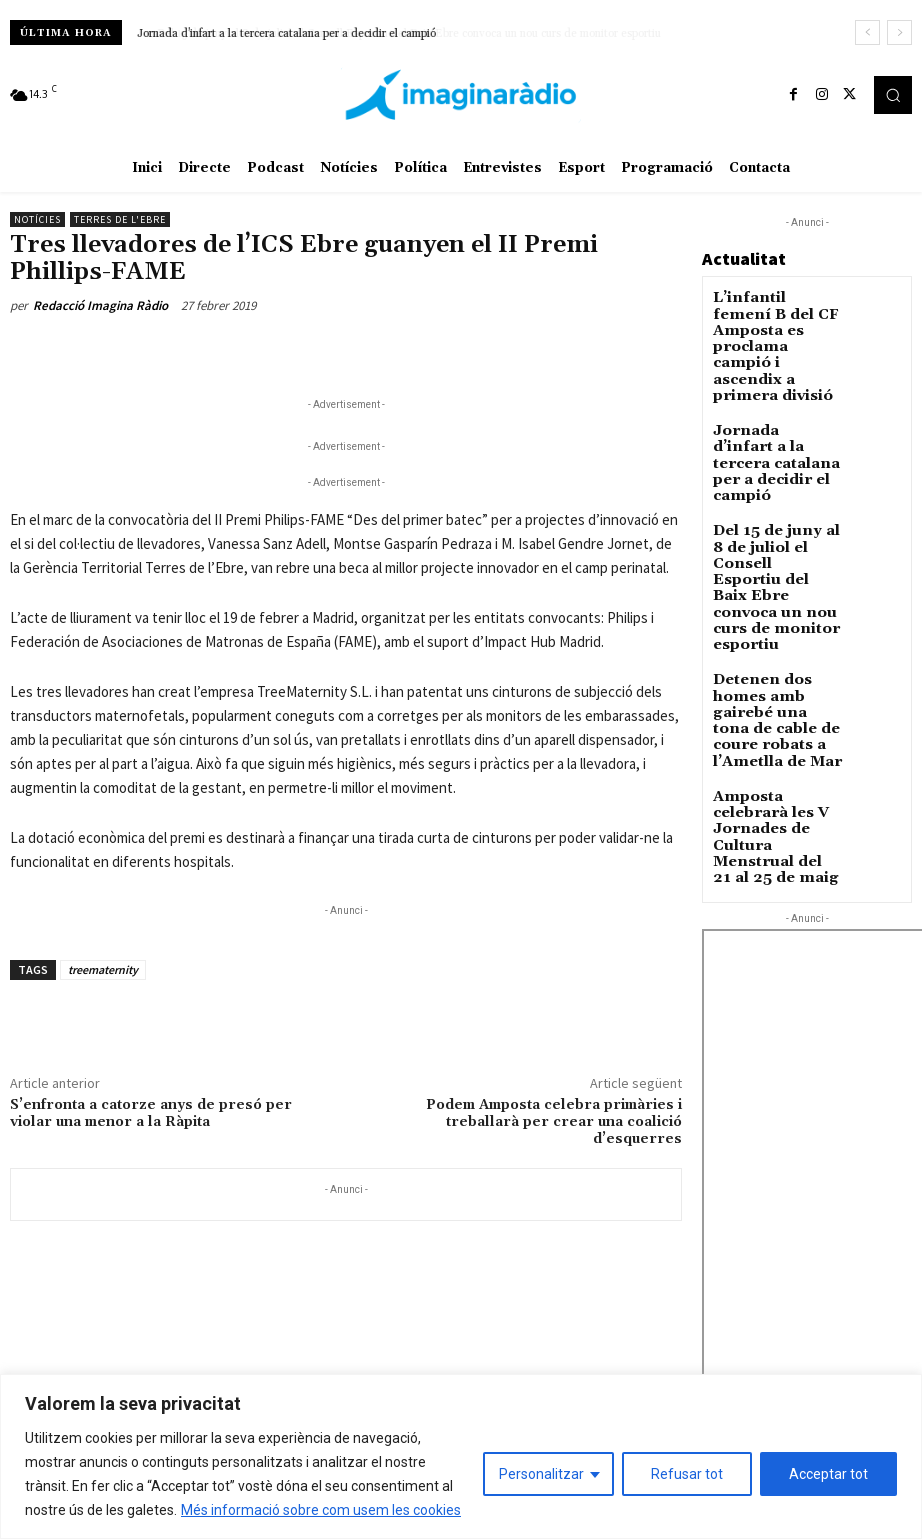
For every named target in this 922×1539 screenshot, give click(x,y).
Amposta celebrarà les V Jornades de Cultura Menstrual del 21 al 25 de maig (774, 666)
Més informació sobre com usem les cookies (321, 1510)
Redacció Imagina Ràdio (100, 305)
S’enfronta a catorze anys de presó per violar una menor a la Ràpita (151, 1113)
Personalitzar (541, 1474)
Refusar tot (687, 1474)
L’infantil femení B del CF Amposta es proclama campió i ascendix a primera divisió (773, 325)
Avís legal (268, 1342)
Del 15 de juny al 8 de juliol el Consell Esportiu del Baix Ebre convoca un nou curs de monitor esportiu (771, 492)
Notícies (37, 219)
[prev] (867, 32)
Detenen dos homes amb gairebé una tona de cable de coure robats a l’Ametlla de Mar (776, 586)
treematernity (103, 969)
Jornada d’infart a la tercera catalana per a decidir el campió (286, 34)
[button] (893, 95)
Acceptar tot (828, 1474)
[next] (899, 32)
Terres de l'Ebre (120, 219)
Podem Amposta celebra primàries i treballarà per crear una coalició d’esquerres (554, 1122)
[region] (461, 1456)
